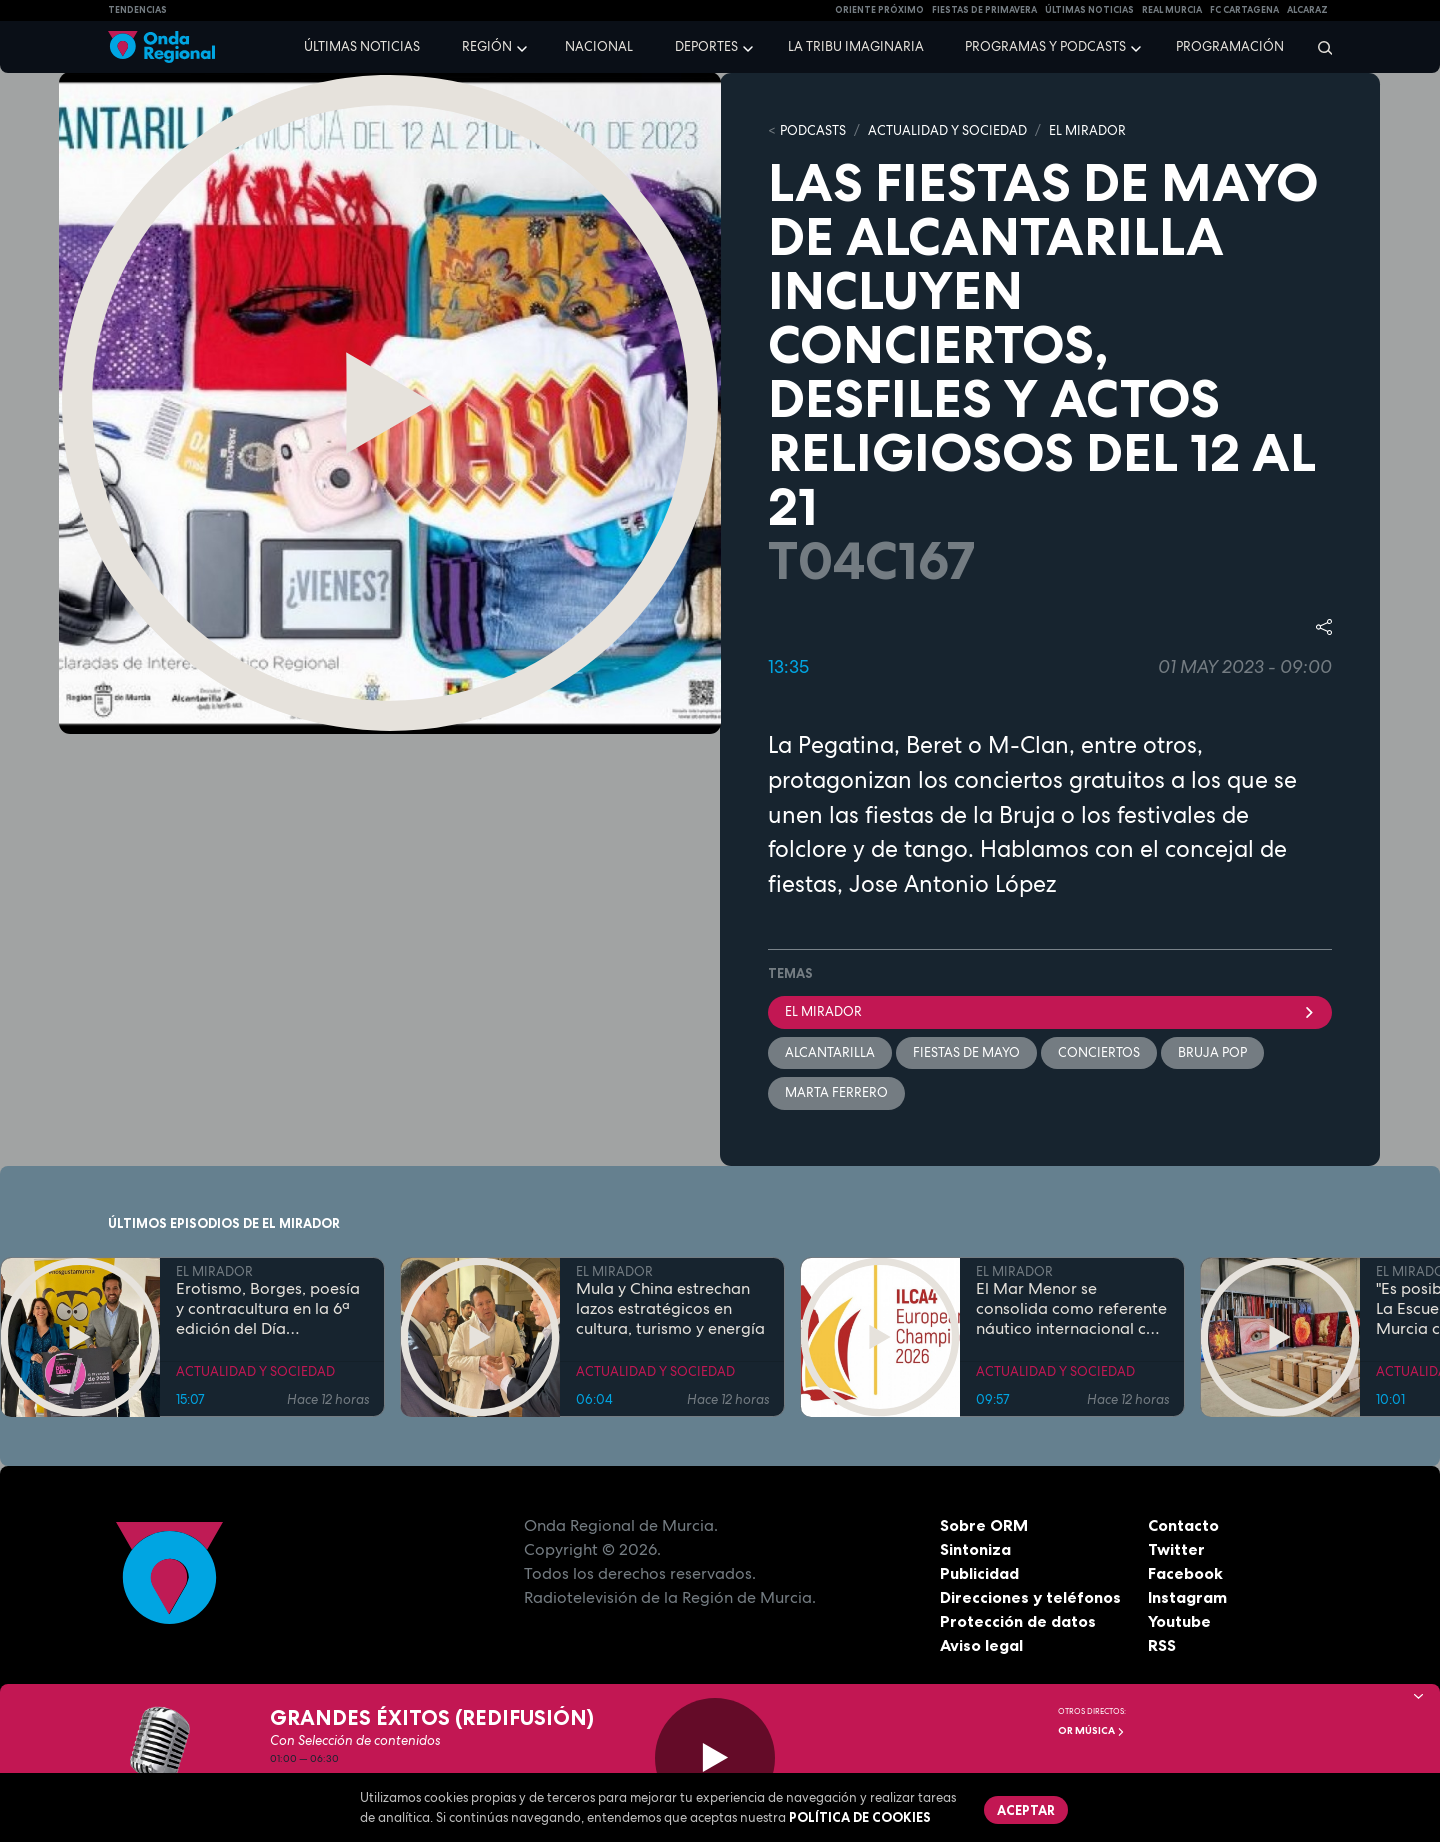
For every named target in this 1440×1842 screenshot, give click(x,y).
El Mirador (1050, 1011)
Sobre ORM (984, 1525)
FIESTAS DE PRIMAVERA (984, 10)
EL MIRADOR (1087, 130)
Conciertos (1099, 1052)
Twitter (1176, 1549)
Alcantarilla (830, 1052)
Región (487, 46)
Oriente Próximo (879, 10)
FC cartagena (1244, 10)
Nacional (599, 46)
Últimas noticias (362, 46)
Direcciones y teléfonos (1031, 1597)
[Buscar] (1318, 47)
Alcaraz (1307, 10)
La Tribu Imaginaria (856, 46)
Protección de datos (1018, 1621)
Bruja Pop (1212, 1052)
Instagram (1187, 1597)
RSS (1162, 1645)
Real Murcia (1172, 10)
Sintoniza (975, 1549)
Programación (1230, 46)
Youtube (1179, 1621)
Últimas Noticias (1089, 10)
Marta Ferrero (836, 1092)
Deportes (706, 46)
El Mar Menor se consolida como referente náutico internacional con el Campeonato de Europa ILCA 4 (1071, 1310)
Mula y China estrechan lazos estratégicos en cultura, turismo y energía (670, 1310)
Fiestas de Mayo (966, 1052)
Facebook (1185, 1573)
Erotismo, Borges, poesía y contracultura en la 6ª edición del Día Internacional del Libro (268, 1310)
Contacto (1183, 1525)
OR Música (1091, 1730)
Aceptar (1026, 1810)
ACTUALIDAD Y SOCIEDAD (947, 130)
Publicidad (979, 1573)
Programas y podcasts (1045, 46)
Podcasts (813, 130)
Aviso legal (981, 1645)
